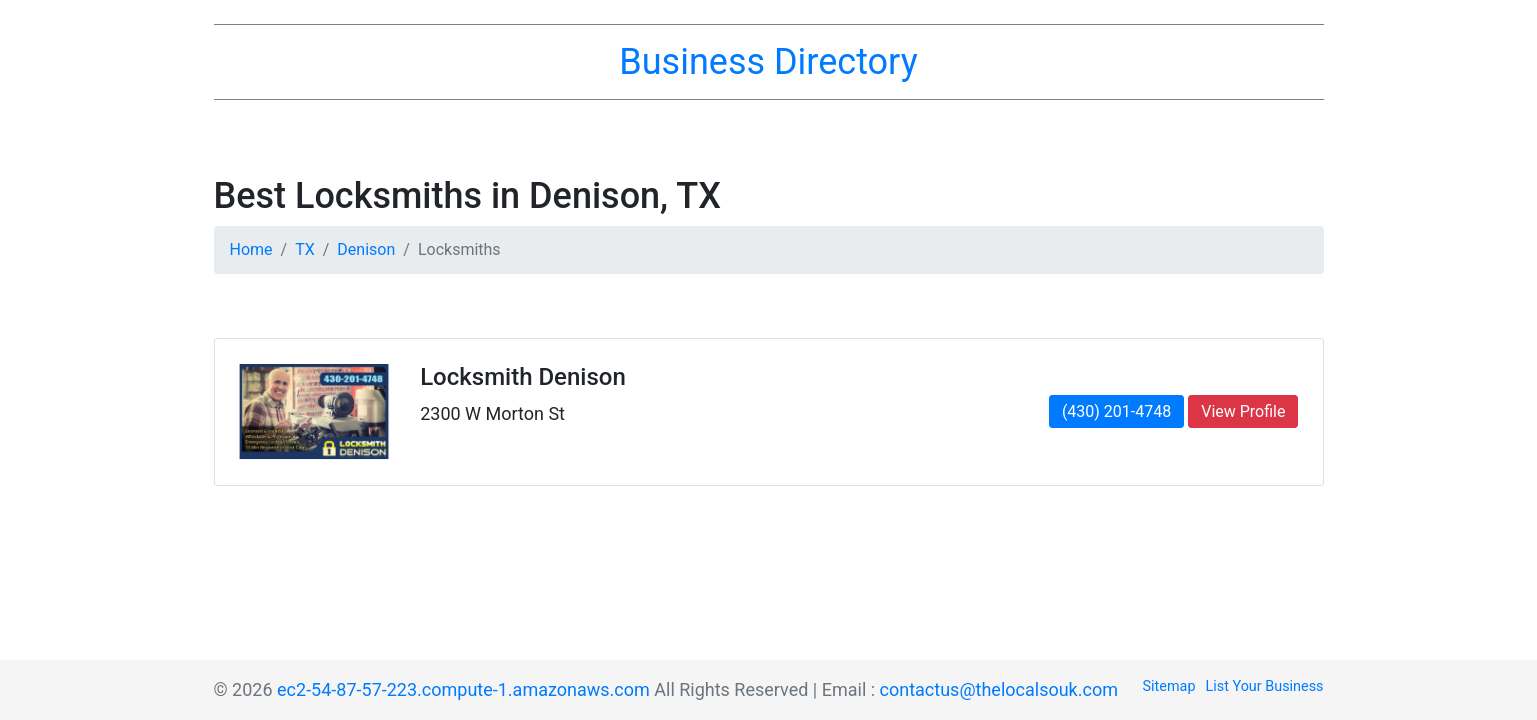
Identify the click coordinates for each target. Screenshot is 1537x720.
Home (251, 249)
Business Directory (768, 62)
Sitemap (1169, 686)
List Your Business (1265, 686)
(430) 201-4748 (1116, 411)
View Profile (1243, 411)
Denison (366, 249)
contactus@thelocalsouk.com (999, 689)
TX (305, 249)
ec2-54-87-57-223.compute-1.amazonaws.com (463, 689)
